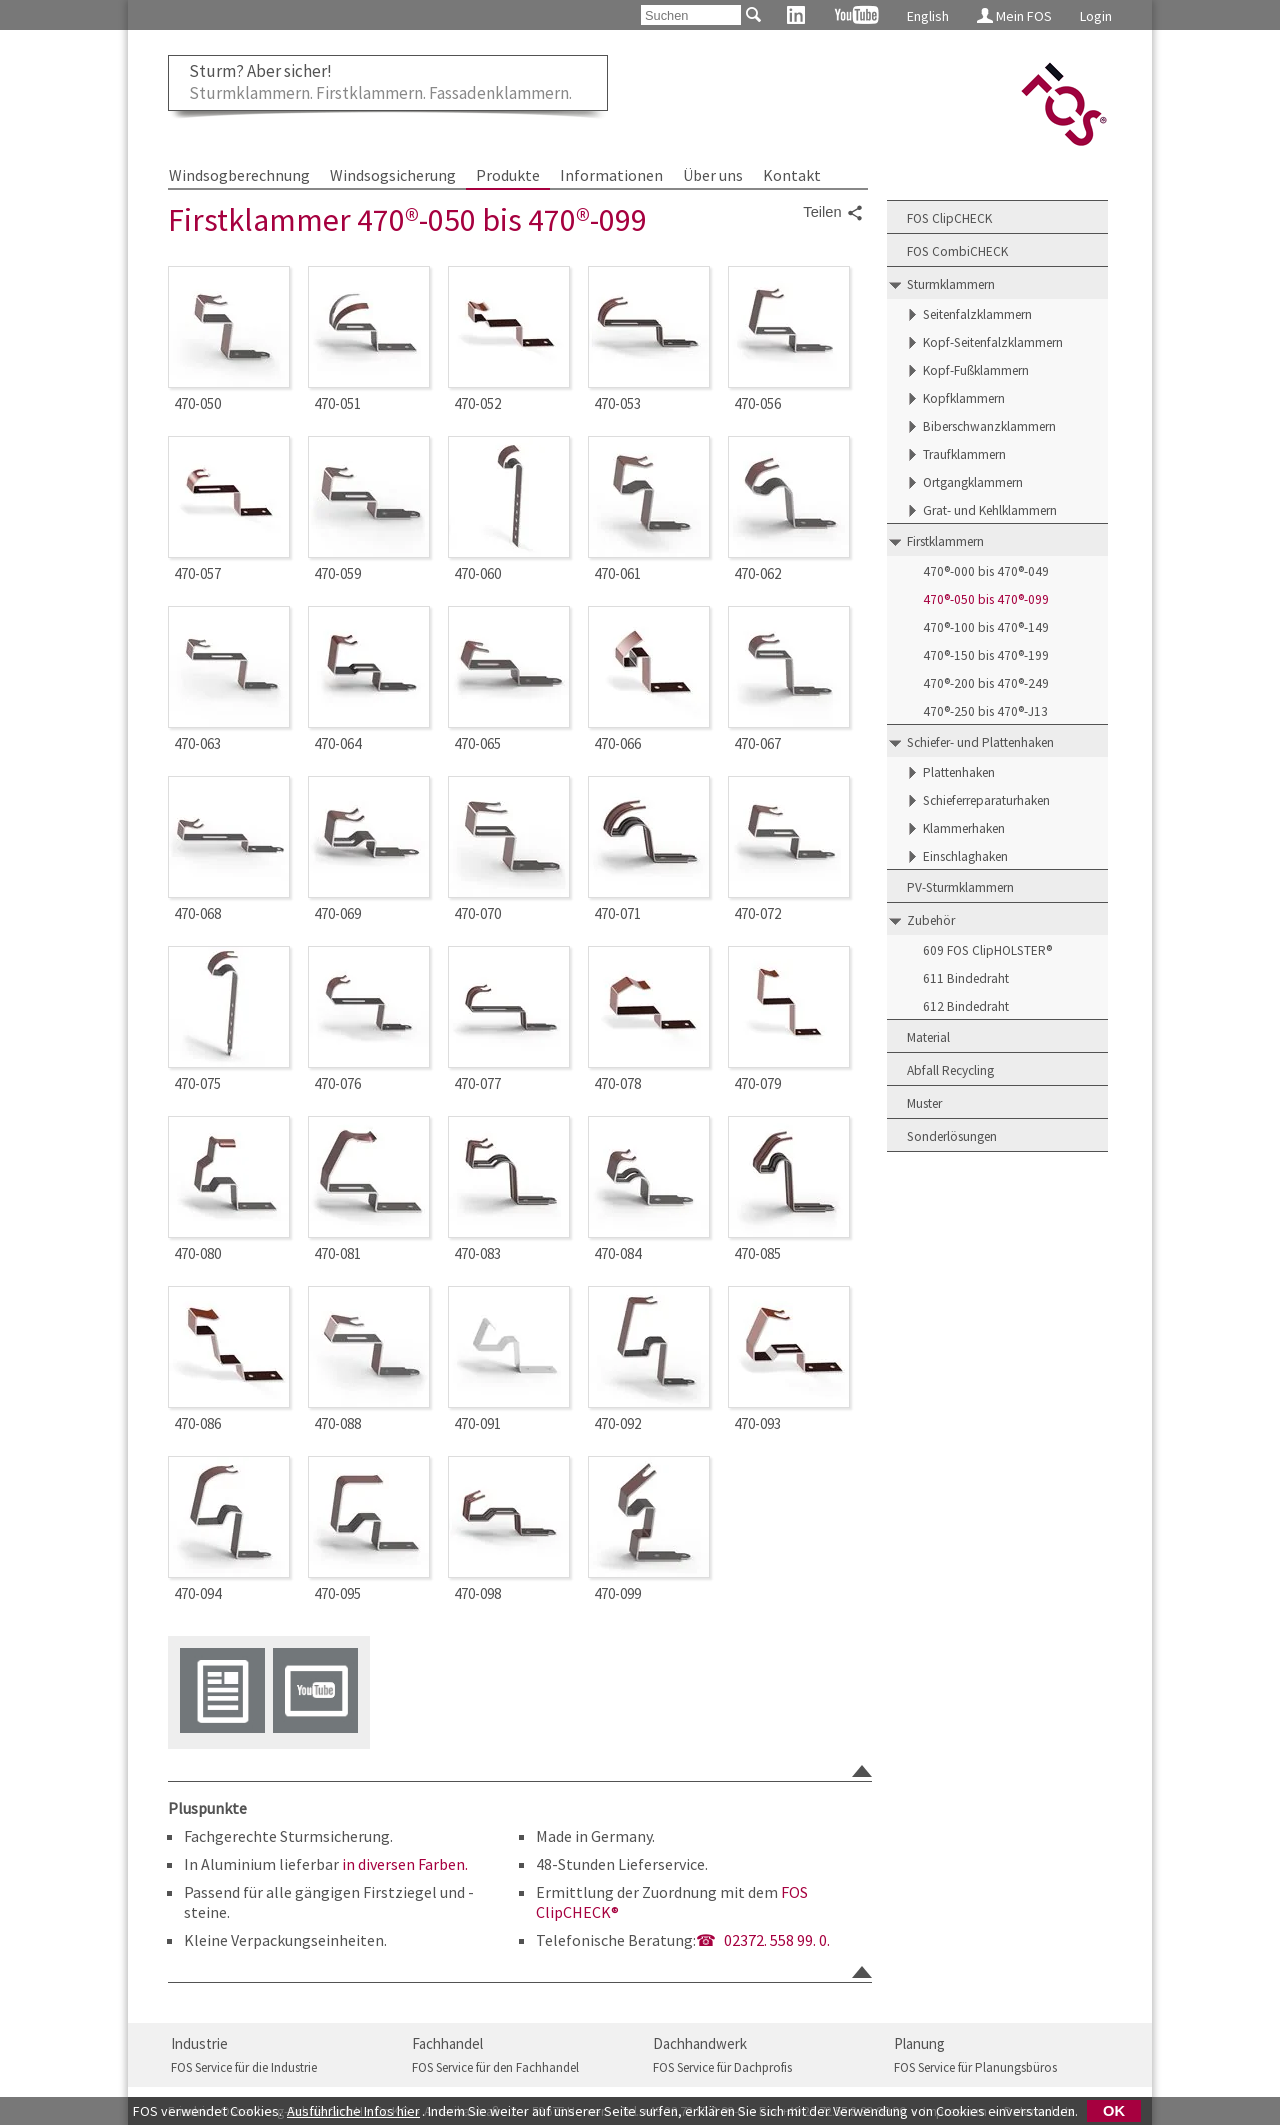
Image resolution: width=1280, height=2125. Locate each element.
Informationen (611, 175)
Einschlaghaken (965, 856)
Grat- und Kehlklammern (990, 510)
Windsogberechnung (239, 175)
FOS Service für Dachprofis (722, 2067)
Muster (924, 1103)
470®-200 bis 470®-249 (986, 683)
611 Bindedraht (966, 978)
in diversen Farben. (405, 1864)
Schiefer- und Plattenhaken (980, 742)
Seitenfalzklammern (977, 314)
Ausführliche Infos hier (353, 2111)
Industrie (199, 2043)
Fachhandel (447, 2043)
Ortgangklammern (973, 482)
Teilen (833, 213)
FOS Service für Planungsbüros (975, 2067)
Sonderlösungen (952, 1136)
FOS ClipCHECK (949, 218)
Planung (919, 2043)
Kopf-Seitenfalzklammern (993, 342)
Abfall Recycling (950, 1070)
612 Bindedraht (966, 1006)
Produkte (508, 175)
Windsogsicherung (393, 175)
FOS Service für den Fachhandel (495, 2067)
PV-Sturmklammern (960, 887)
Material (928, 1037)
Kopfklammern (964, 398)
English (928, 16)
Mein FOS (1014, 16)
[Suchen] (691, 15)
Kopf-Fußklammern (976, 370)
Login (1096, 16)
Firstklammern (945, 541)
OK (1114, 2111)
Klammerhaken (964, 828)
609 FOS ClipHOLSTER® (987, 950)
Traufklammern (964, 454)
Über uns (713, 175)
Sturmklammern (951, 284)
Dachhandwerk (700, 2043)
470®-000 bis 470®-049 (986, 571)
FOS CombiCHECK (957, 251)
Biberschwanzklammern (989, 426)
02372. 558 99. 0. (777, 1940)
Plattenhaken (959, 772)
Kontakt (792, 175)
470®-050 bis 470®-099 (986, 599)
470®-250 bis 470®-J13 (985, 711)
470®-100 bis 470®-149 (986, 627)
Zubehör (931, 920)
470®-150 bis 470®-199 (986, 655)
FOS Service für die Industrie (244, 2067)
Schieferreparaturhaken (986, 800)
